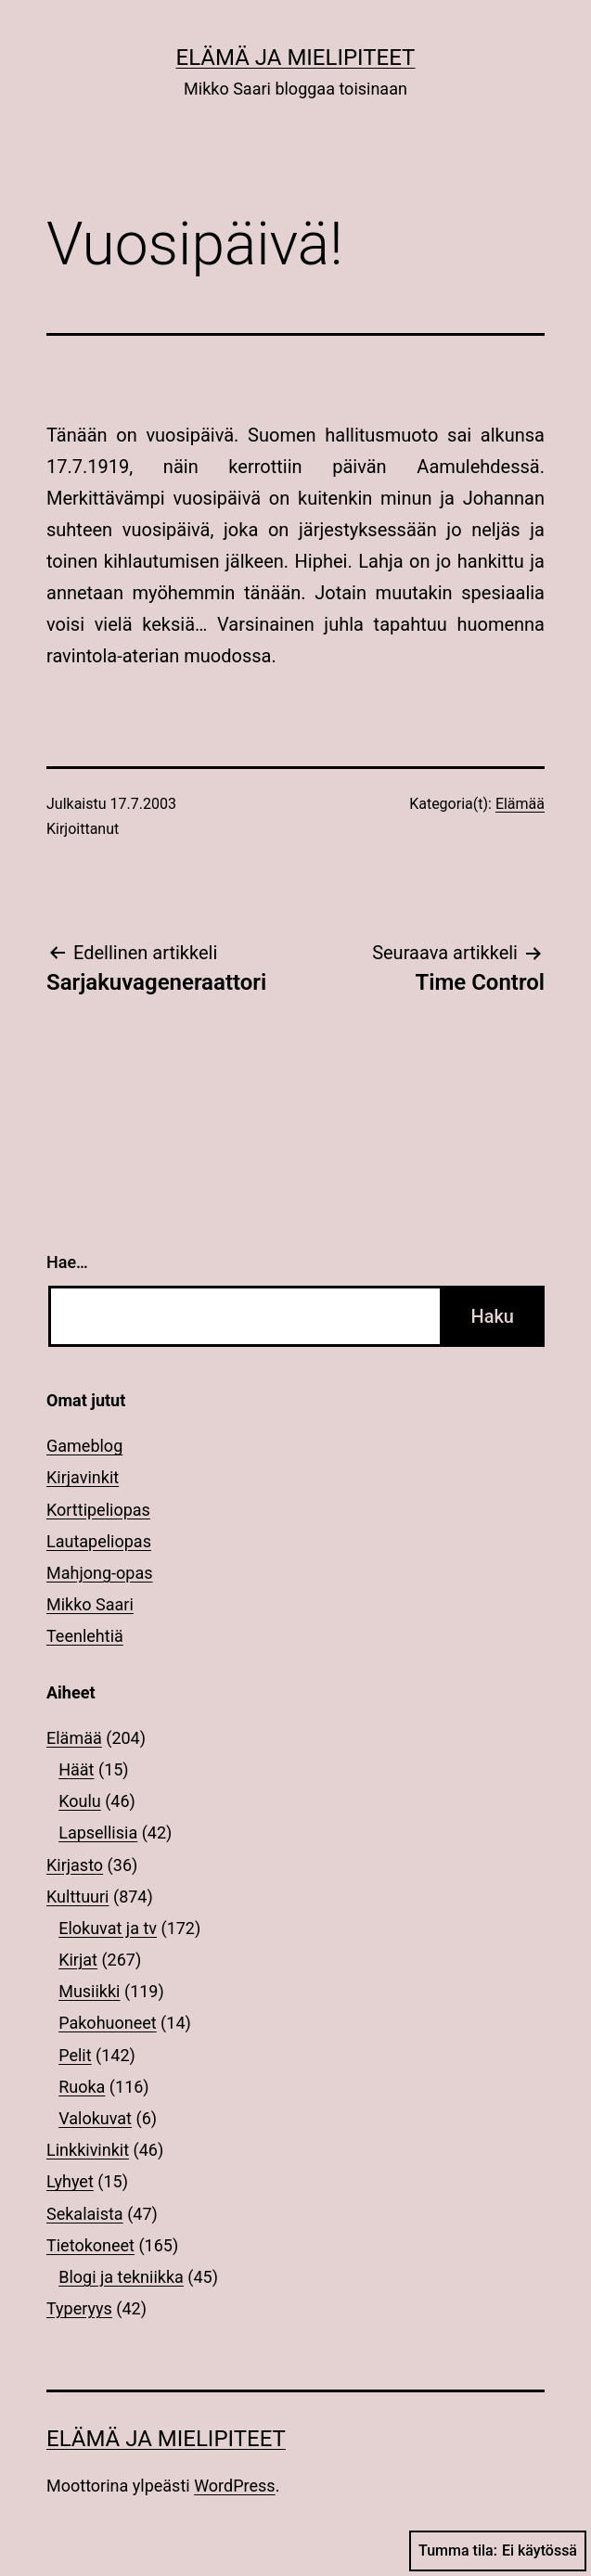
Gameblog (84, 1445)
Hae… (67, 1262)
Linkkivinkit (87, 2149)
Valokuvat (95, 2118)
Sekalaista (84, 2214)
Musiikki (89, 1991)
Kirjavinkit (82, 1477)
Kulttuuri (77, 1896)
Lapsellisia (97, 1832)
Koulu (79, 1801)
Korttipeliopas (98, 1509)
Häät (76, 1769)
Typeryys (79, 2308)
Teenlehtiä (84, 1636)
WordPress (234, 2485)
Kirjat (77, 1959)
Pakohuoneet (107, 2022)
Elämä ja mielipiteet (296, 57)
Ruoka (81, 2086)
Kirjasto (74, 1865)
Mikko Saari (90, 1604)
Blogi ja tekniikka (121, 2277)
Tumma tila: (497, 2551)
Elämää (520, 804)
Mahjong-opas (99, 1573)
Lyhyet (70, 2181)
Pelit (74, 2055)
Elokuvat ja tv (107, 1928)
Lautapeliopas (98, 1541)
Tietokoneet (90, 2245)
